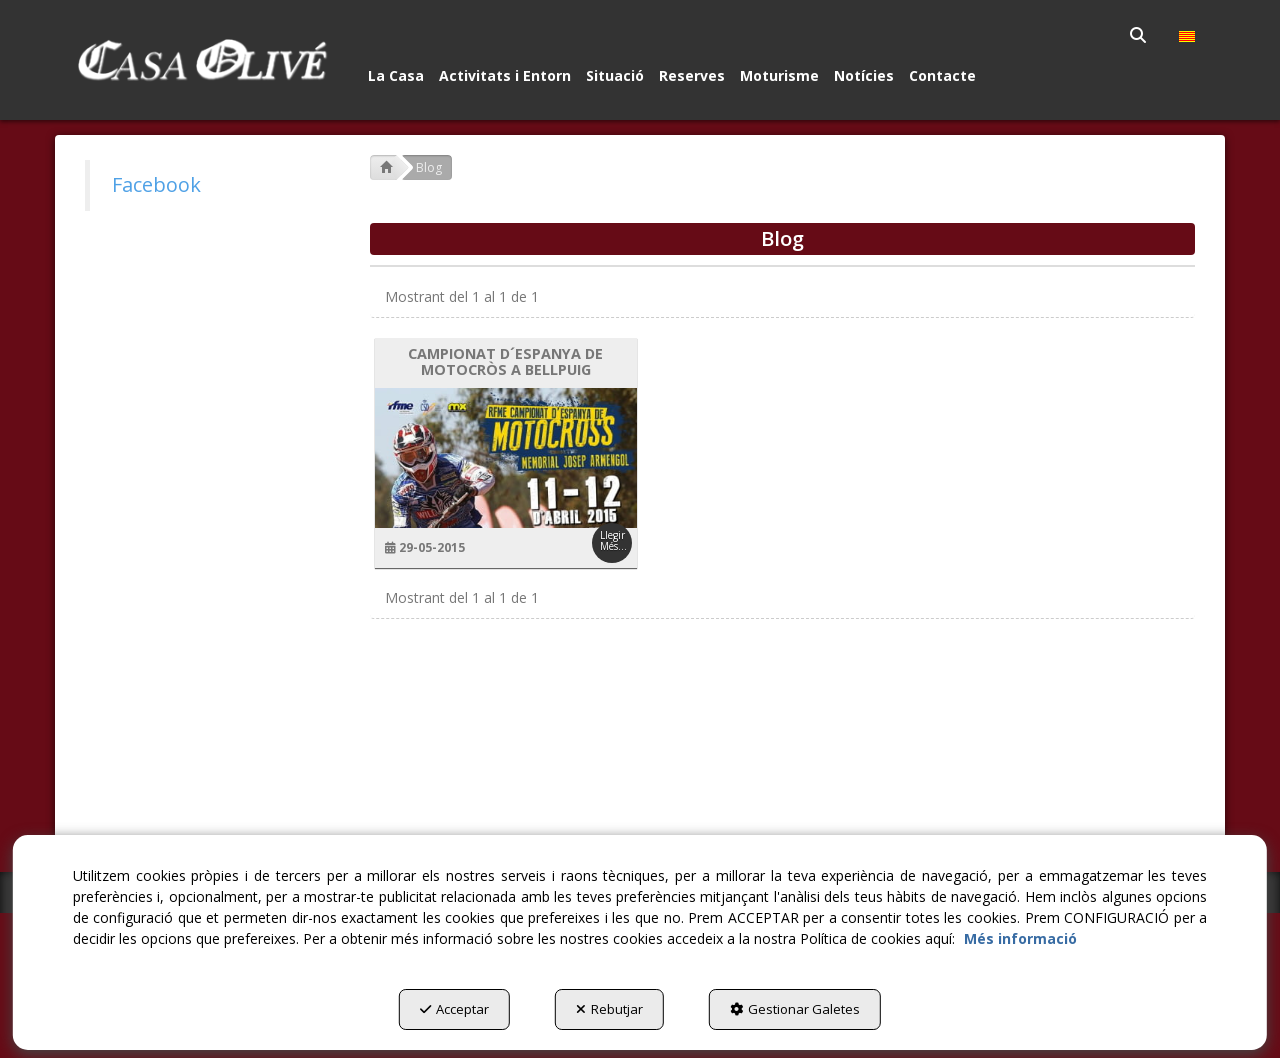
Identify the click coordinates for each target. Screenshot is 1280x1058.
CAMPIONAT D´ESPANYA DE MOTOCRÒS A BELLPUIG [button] (505, 362)
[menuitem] (1139, 35)
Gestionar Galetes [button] (795, 1009)
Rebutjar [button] (609, 1009)
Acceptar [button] (454, 1009)
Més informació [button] (1020, 938)
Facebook (156, 184)
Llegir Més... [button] (613, 540)
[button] (201, 60)
